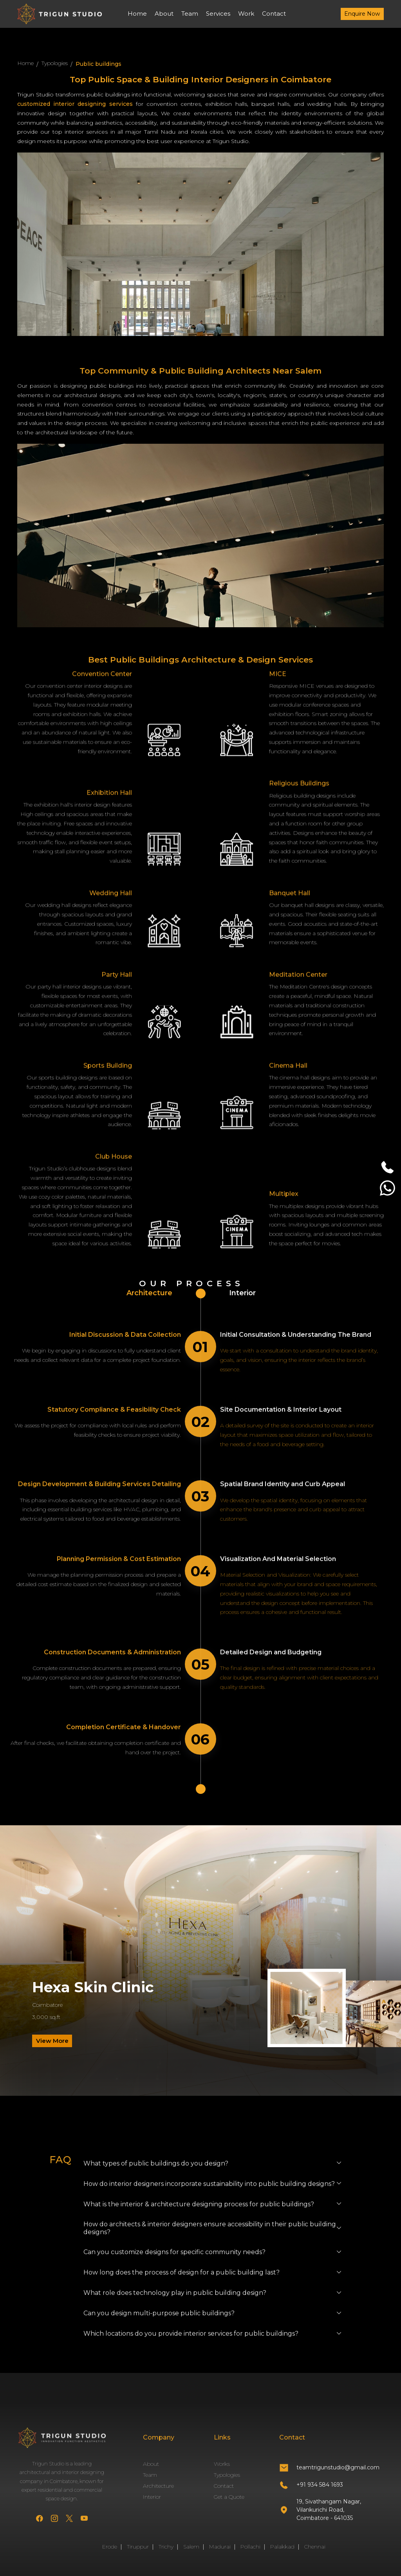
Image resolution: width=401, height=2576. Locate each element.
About (164, 13)
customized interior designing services (76, 103)
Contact (274, 13)
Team (189, 13)
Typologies (55, 63)
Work (246, 13)
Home (137, 13)
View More (52, 2040)
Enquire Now (362, 13)
